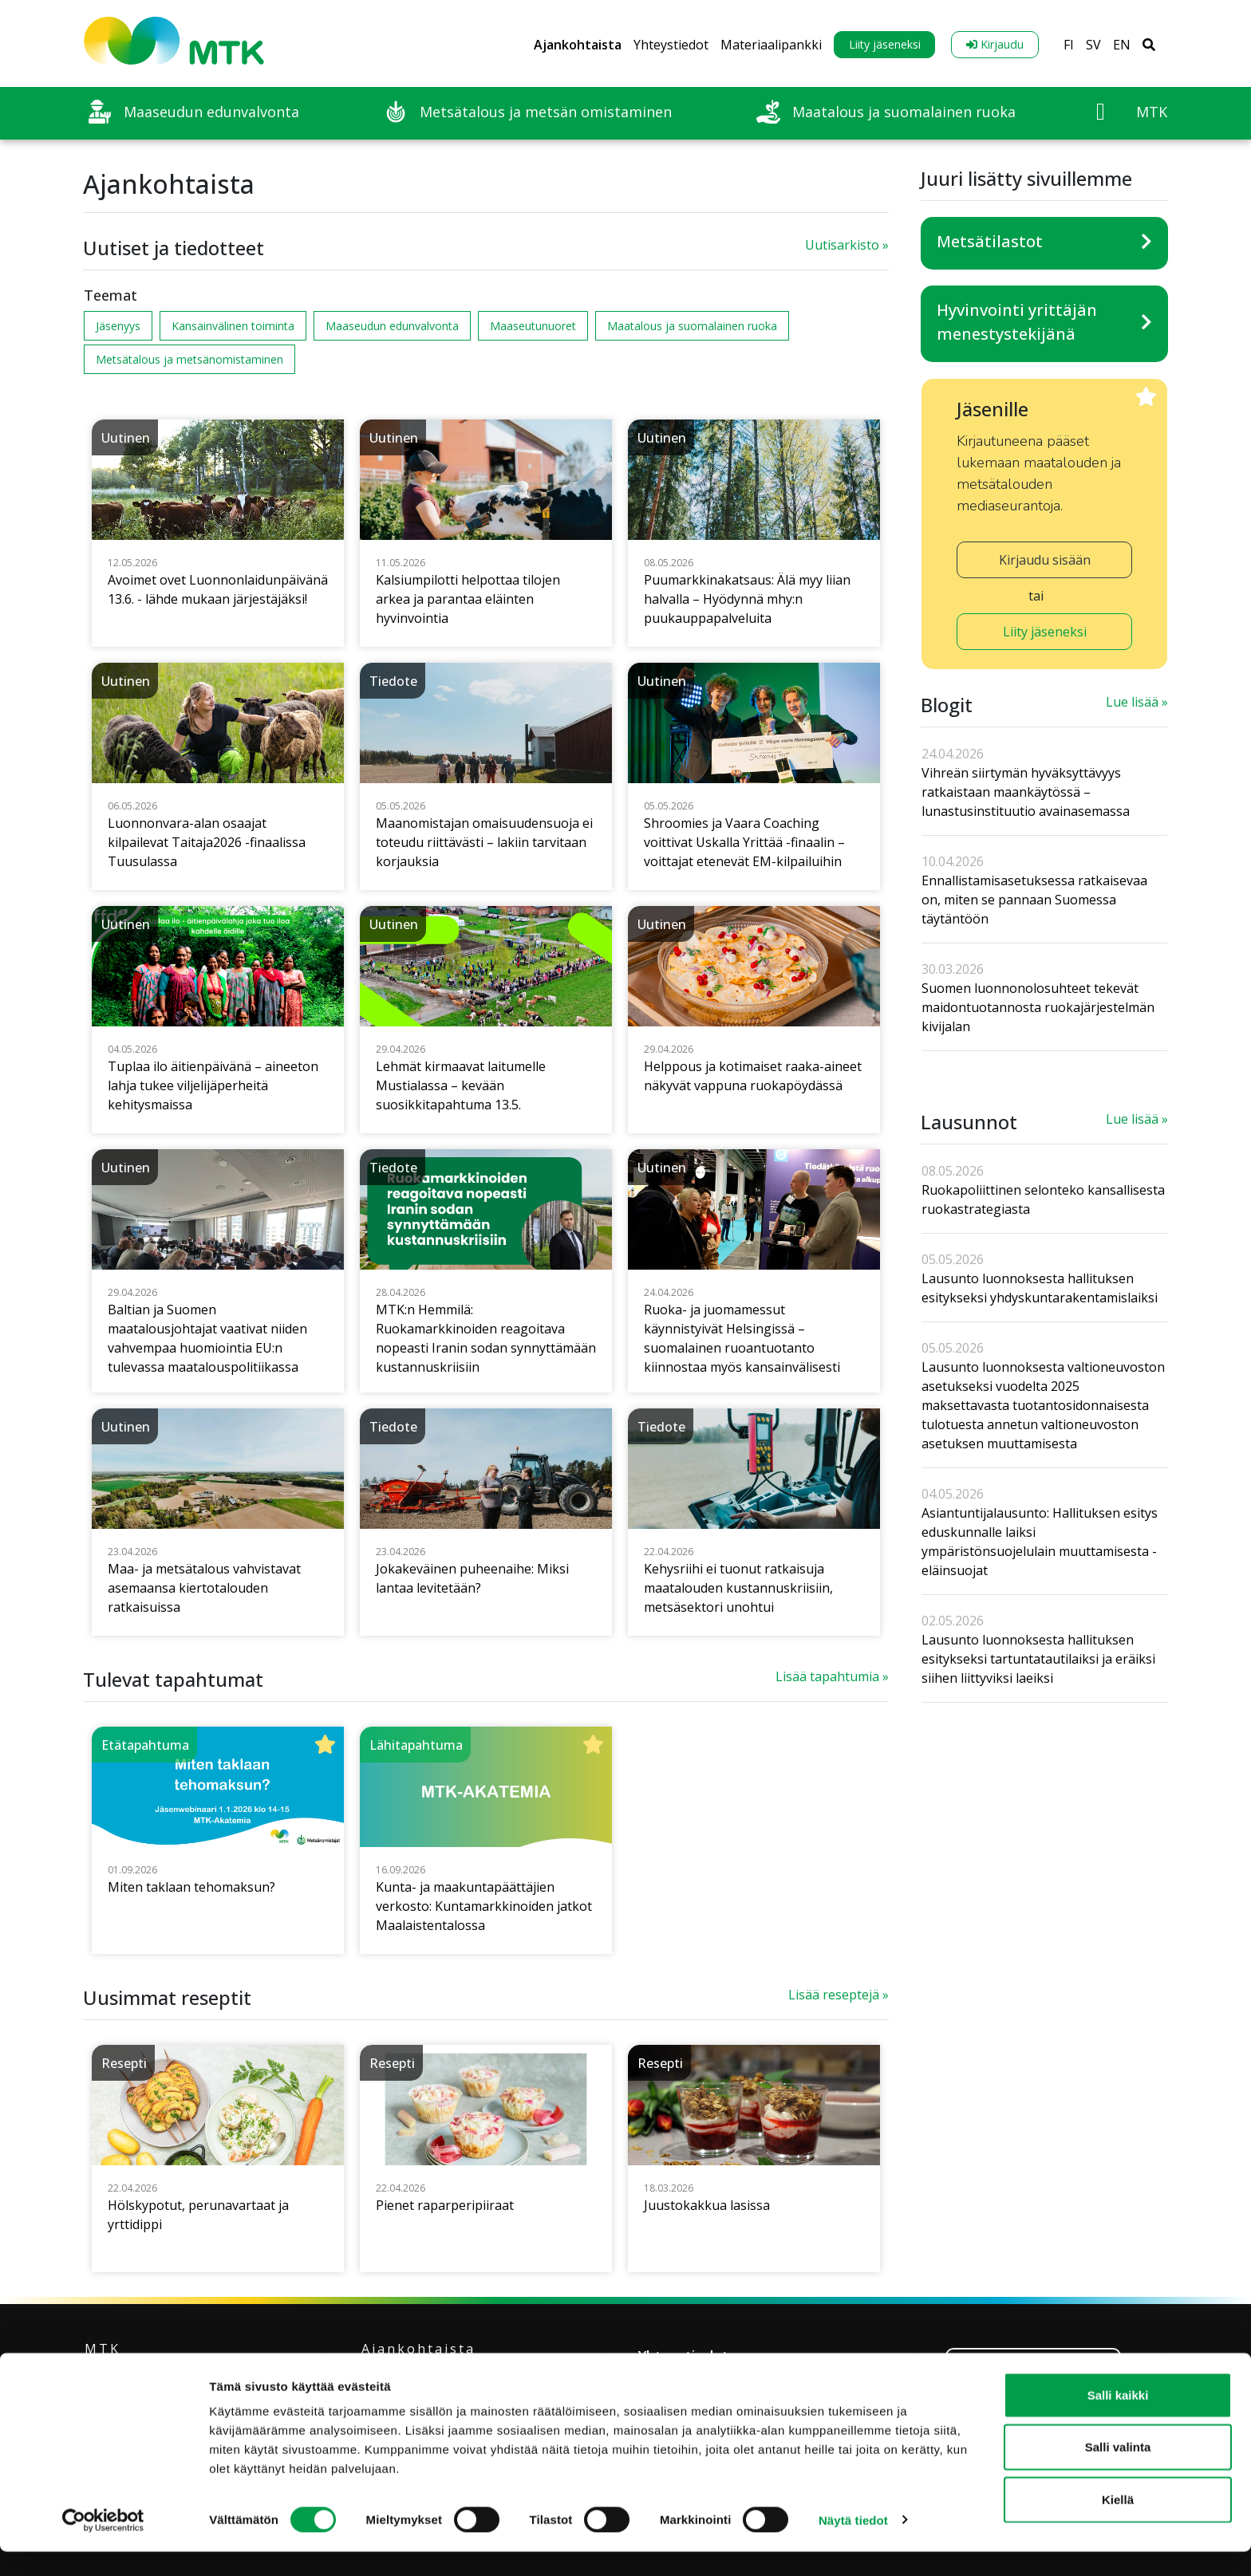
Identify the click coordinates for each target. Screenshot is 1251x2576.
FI (1069, 44)
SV (1093, 44)
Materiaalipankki (771, 44)
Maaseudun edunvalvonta (392, 325)
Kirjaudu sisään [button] (1045, 560)
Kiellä (1118, 2524)
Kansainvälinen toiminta (233, 325)
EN (1122, 44)
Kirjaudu (995, 44)
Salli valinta (1118, 2472)
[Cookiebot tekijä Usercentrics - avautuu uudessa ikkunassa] (103, 2545)
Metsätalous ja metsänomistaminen (189, 359)
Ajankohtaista (578, 44)
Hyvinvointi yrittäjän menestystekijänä (1017, 322)
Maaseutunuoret (533, 325)
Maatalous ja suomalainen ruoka (692, 325)
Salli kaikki (1118, 2419)
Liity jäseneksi (885, 44)
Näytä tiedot (853, 2544)
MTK (102, 2348)
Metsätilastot (990, 241)
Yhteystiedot (670, 44)
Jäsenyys (118, 325)
